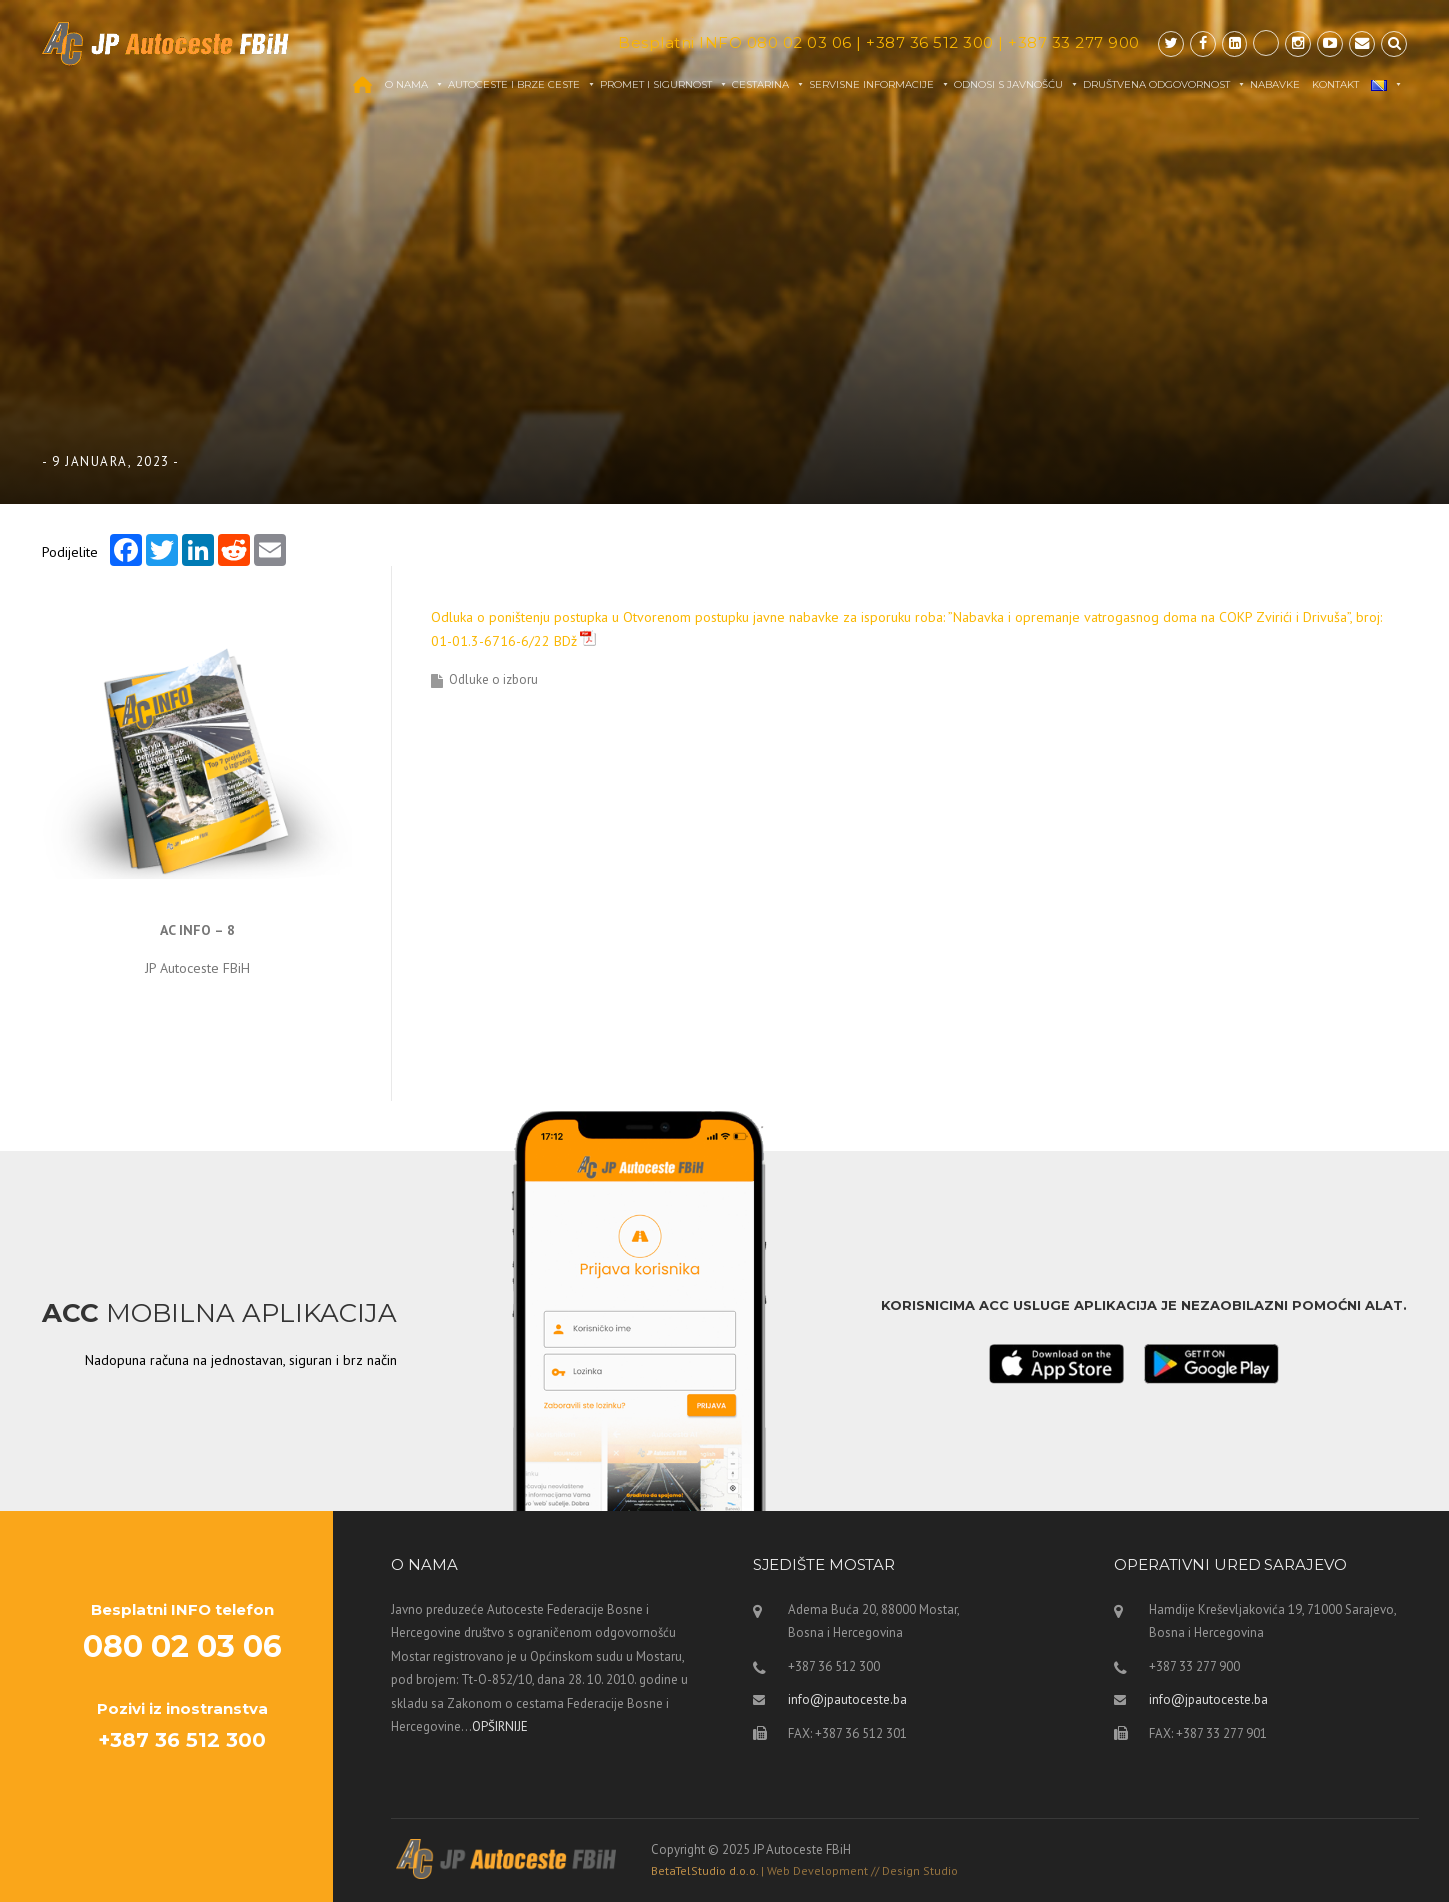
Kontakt (1335, 84)
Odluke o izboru (493, 679)
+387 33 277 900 (1074, 42)
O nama (414, 84)
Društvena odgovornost (1164, 84)
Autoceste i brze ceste (522, 84)
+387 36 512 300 (930, 42)
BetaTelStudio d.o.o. (804, 1870)
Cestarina (768, 84)
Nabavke (1275, 84)
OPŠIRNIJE (500, 1726)
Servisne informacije (879, 84)
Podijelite (70, 551)
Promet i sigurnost (664, 84)
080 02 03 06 (799, 42)
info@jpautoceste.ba (847, 1699)
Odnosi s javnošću (1016, 84)
